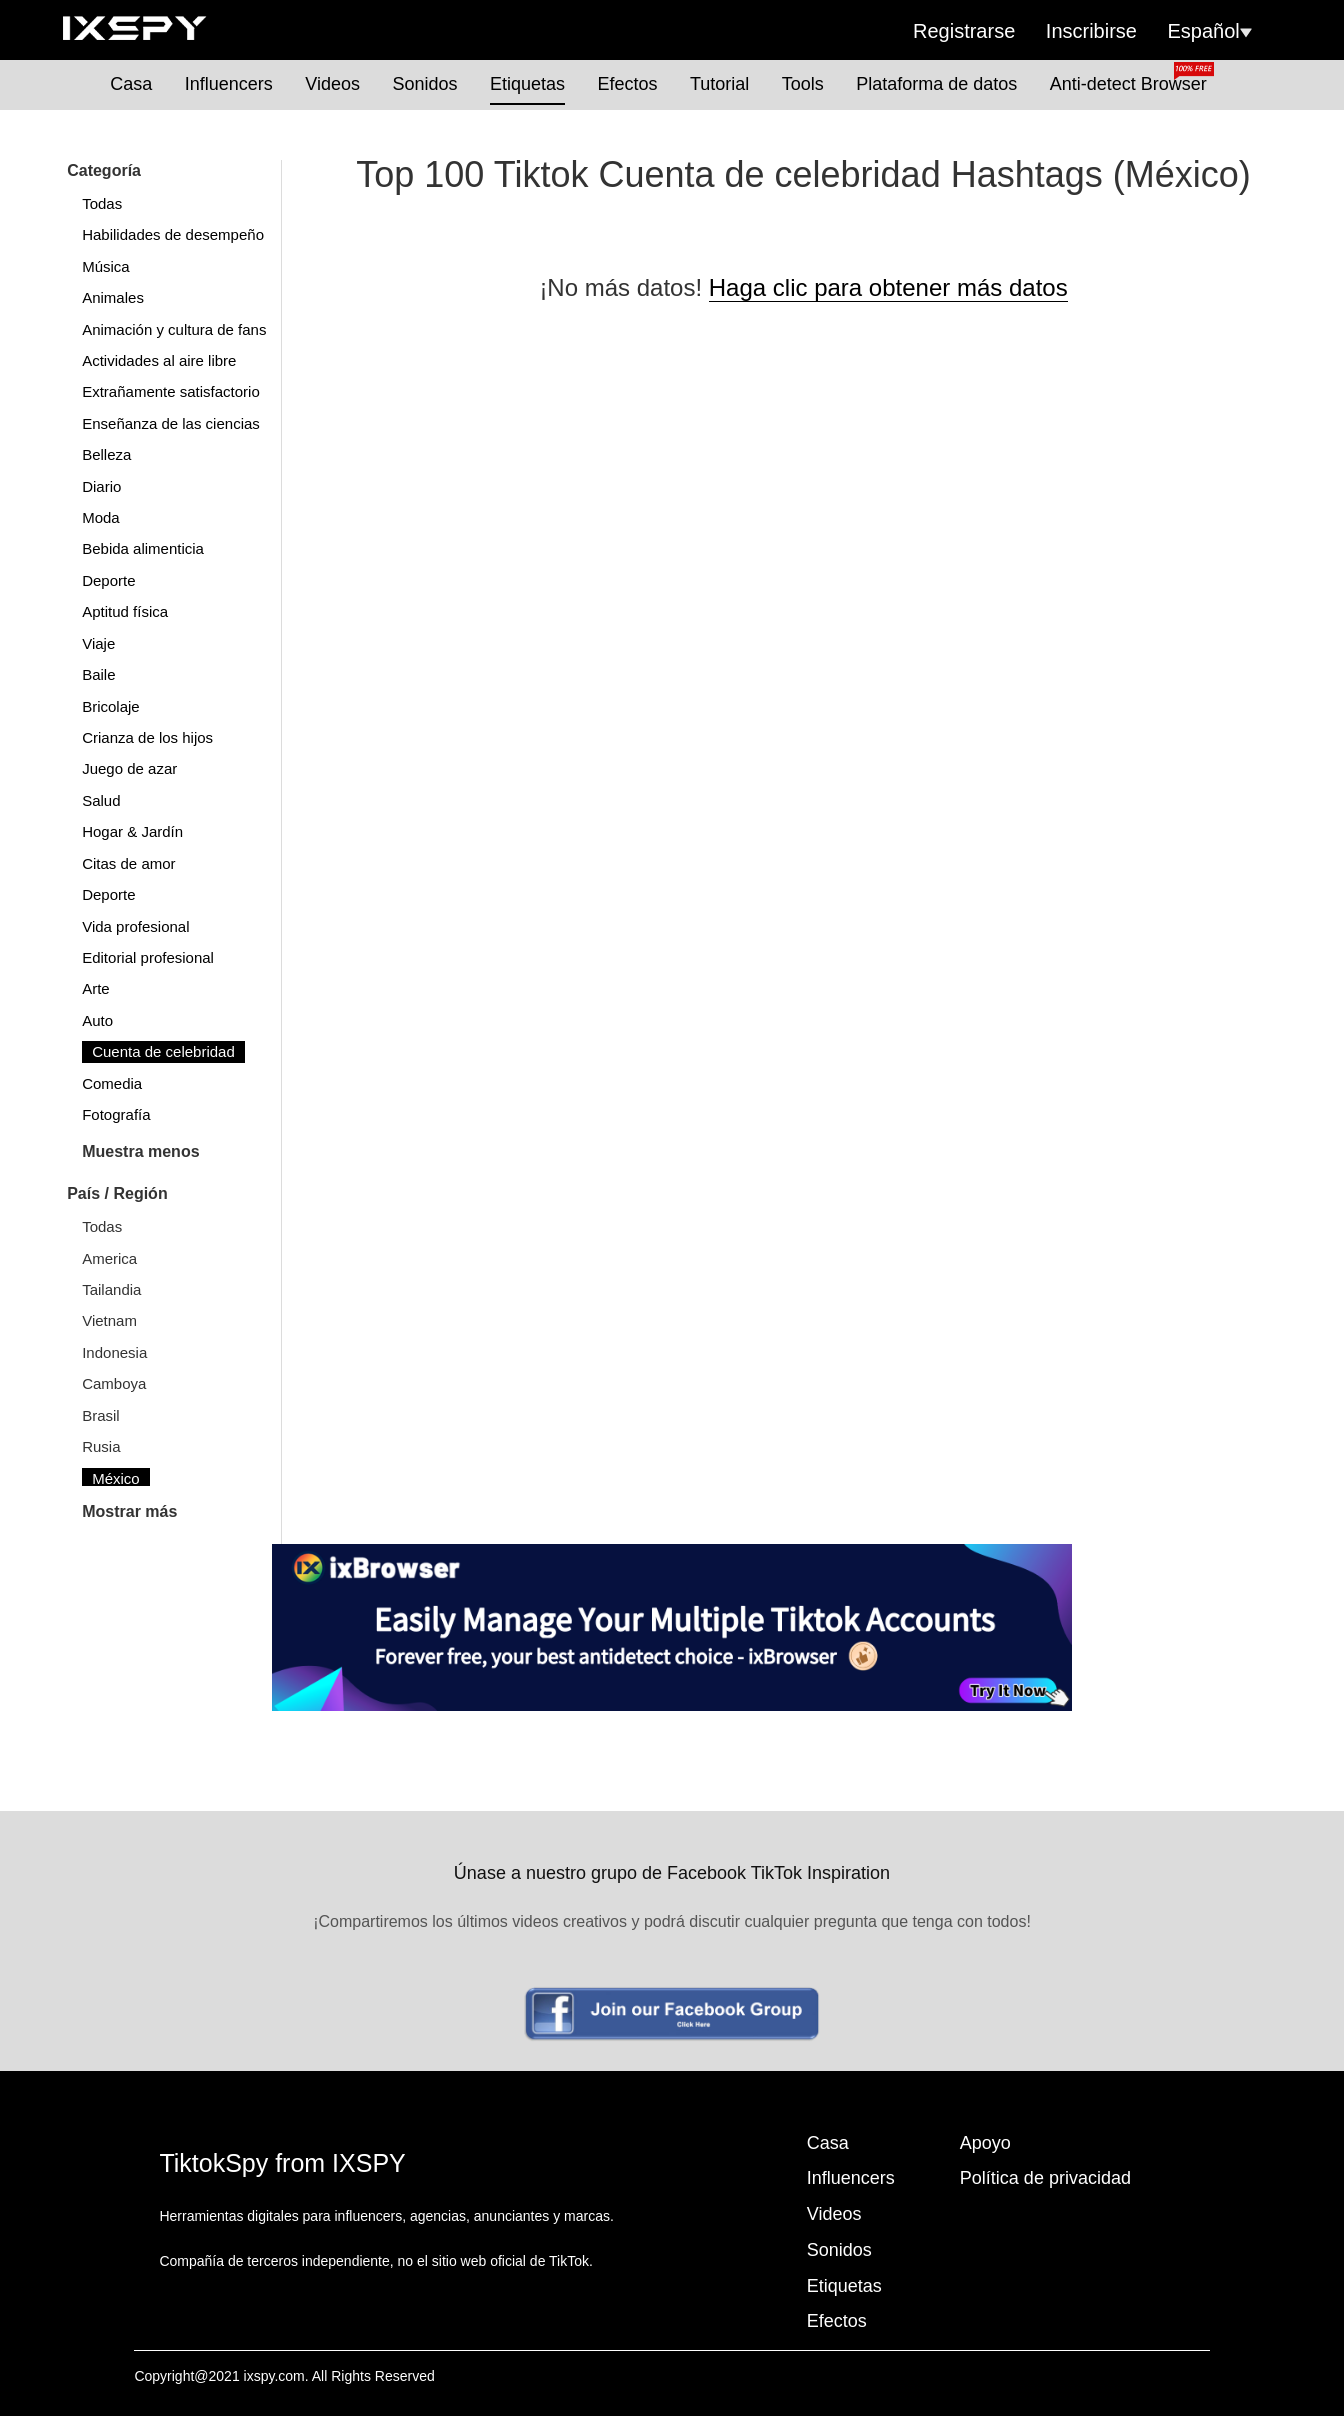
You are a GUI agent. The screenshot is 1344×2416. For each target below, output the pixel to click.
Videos (332, 84)
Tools (803, 84)
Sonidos (424, 84)
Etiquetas (527, 84)
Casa (131, 84)
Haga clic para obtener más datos (888, 287)
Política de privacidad (1045, 2178)
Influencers (229, 84)
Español (1210, 31)
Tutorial (719, 84)
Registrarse (964, 31)
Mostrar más (129, 1511)
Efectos (627, 84)
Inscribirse (1091, 31)
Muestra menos (140, 1151)
